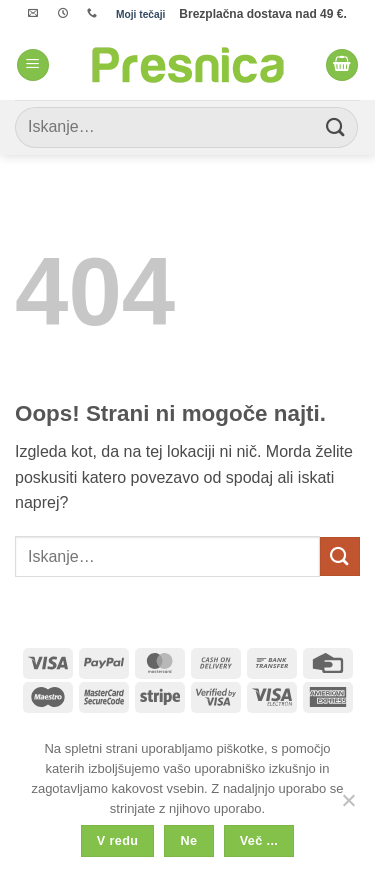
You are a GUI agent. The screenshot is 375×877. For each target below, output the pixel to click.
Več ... (259, 841)
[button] (33, 65)
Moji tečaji (140, 14)
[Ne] (348, 806)
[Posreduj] (336, 127)
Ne (189, 841)
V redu (118, 841)
